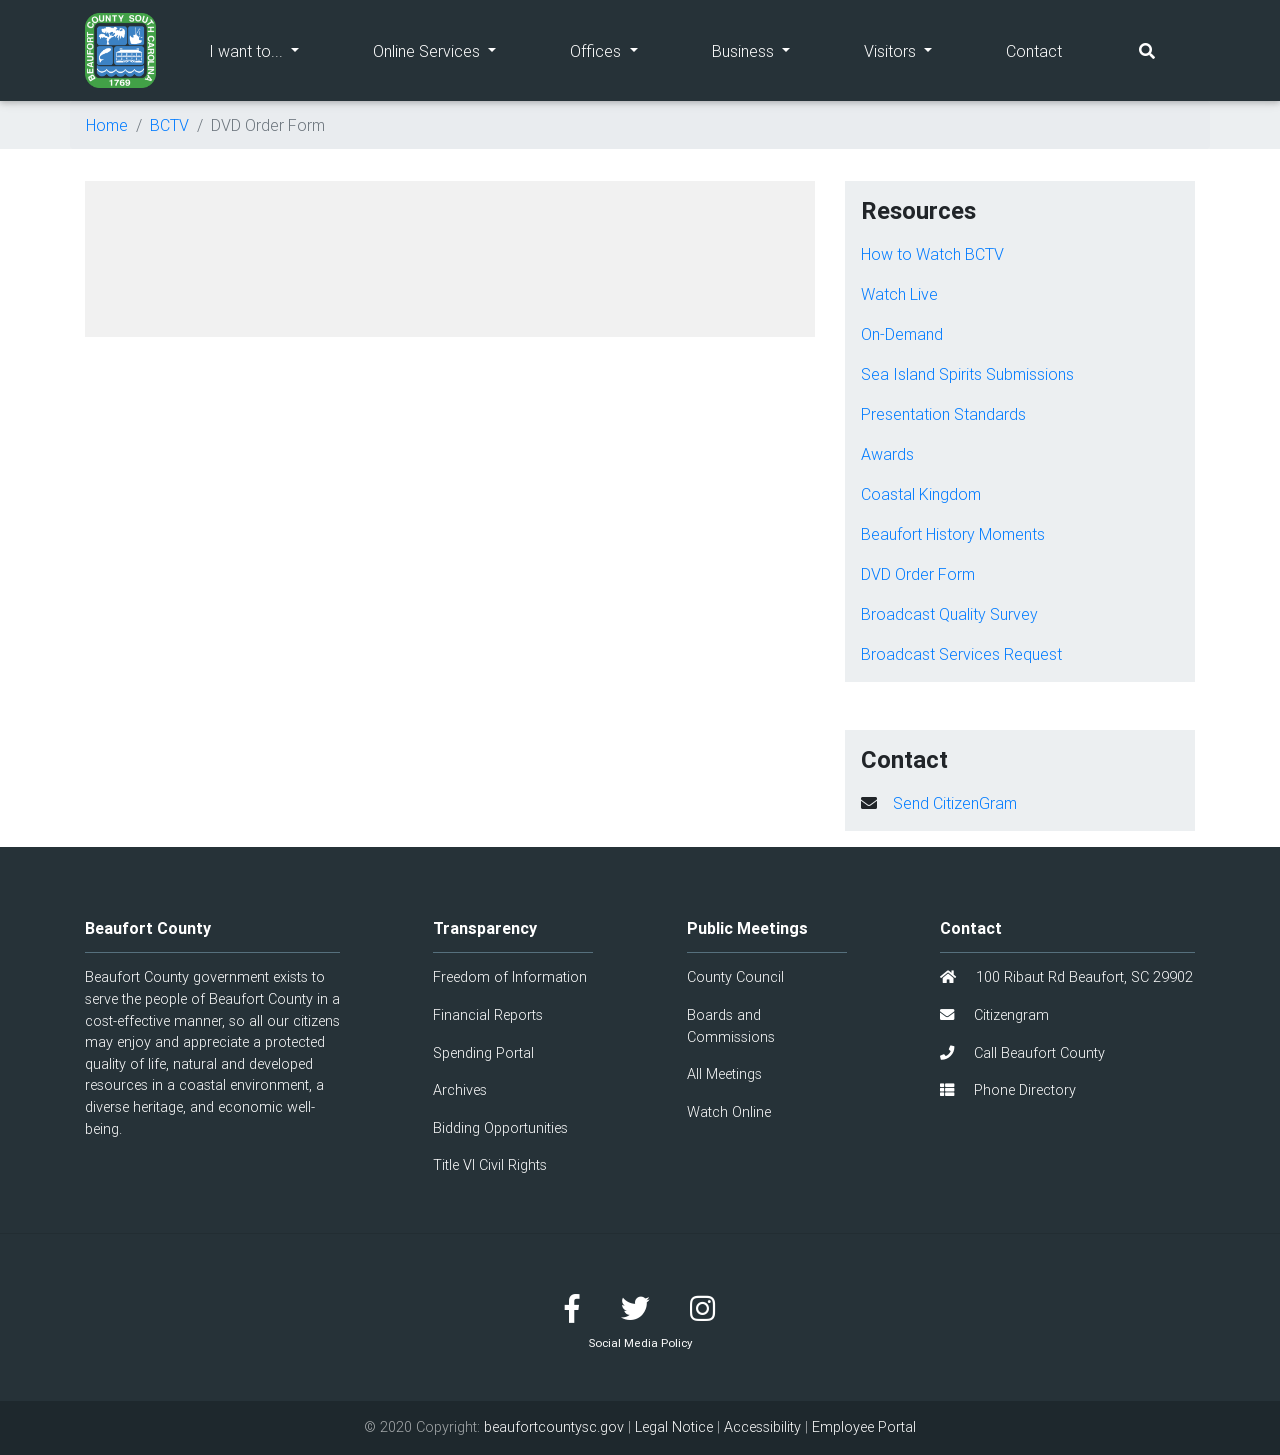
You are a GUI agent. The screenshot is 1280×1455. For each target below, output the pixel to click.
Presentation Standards (943, 414)
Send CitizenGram (955, 803)
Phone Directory (1008, 1090)
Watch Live (899, 294)
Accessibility (762, 1427)
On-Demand (902, 334)
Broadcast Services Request (961, 654)
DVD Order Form (918, 574)
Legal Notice (674, 1427)
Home (107, 125)
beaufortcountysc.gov (554, 1427)
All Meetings (724, 1074)
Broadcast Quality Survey (949, 614)
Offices (622, 49)
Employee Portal (864, 1427)
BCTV (169, 125)
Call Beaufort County (1022, 1053)
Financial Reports (488, 1015)
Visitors (916, 49)
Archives (460, 1090)
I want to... (272, 49)
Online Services (453, 49)
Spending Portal (483, 1053)
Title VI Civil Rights (490, 1165)
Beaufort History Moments (953, 534)
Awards (887, 454)
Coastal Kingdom (921, 494)
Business (769, 49)
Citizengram (994, 1015)
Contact (1034, 51)
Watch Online (729, 1112)
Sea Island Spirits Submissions (967, 374)
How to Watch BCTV (932, 254)
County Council (735, 977)
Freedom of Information (510, 977)
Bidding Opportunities (500, 1128)
